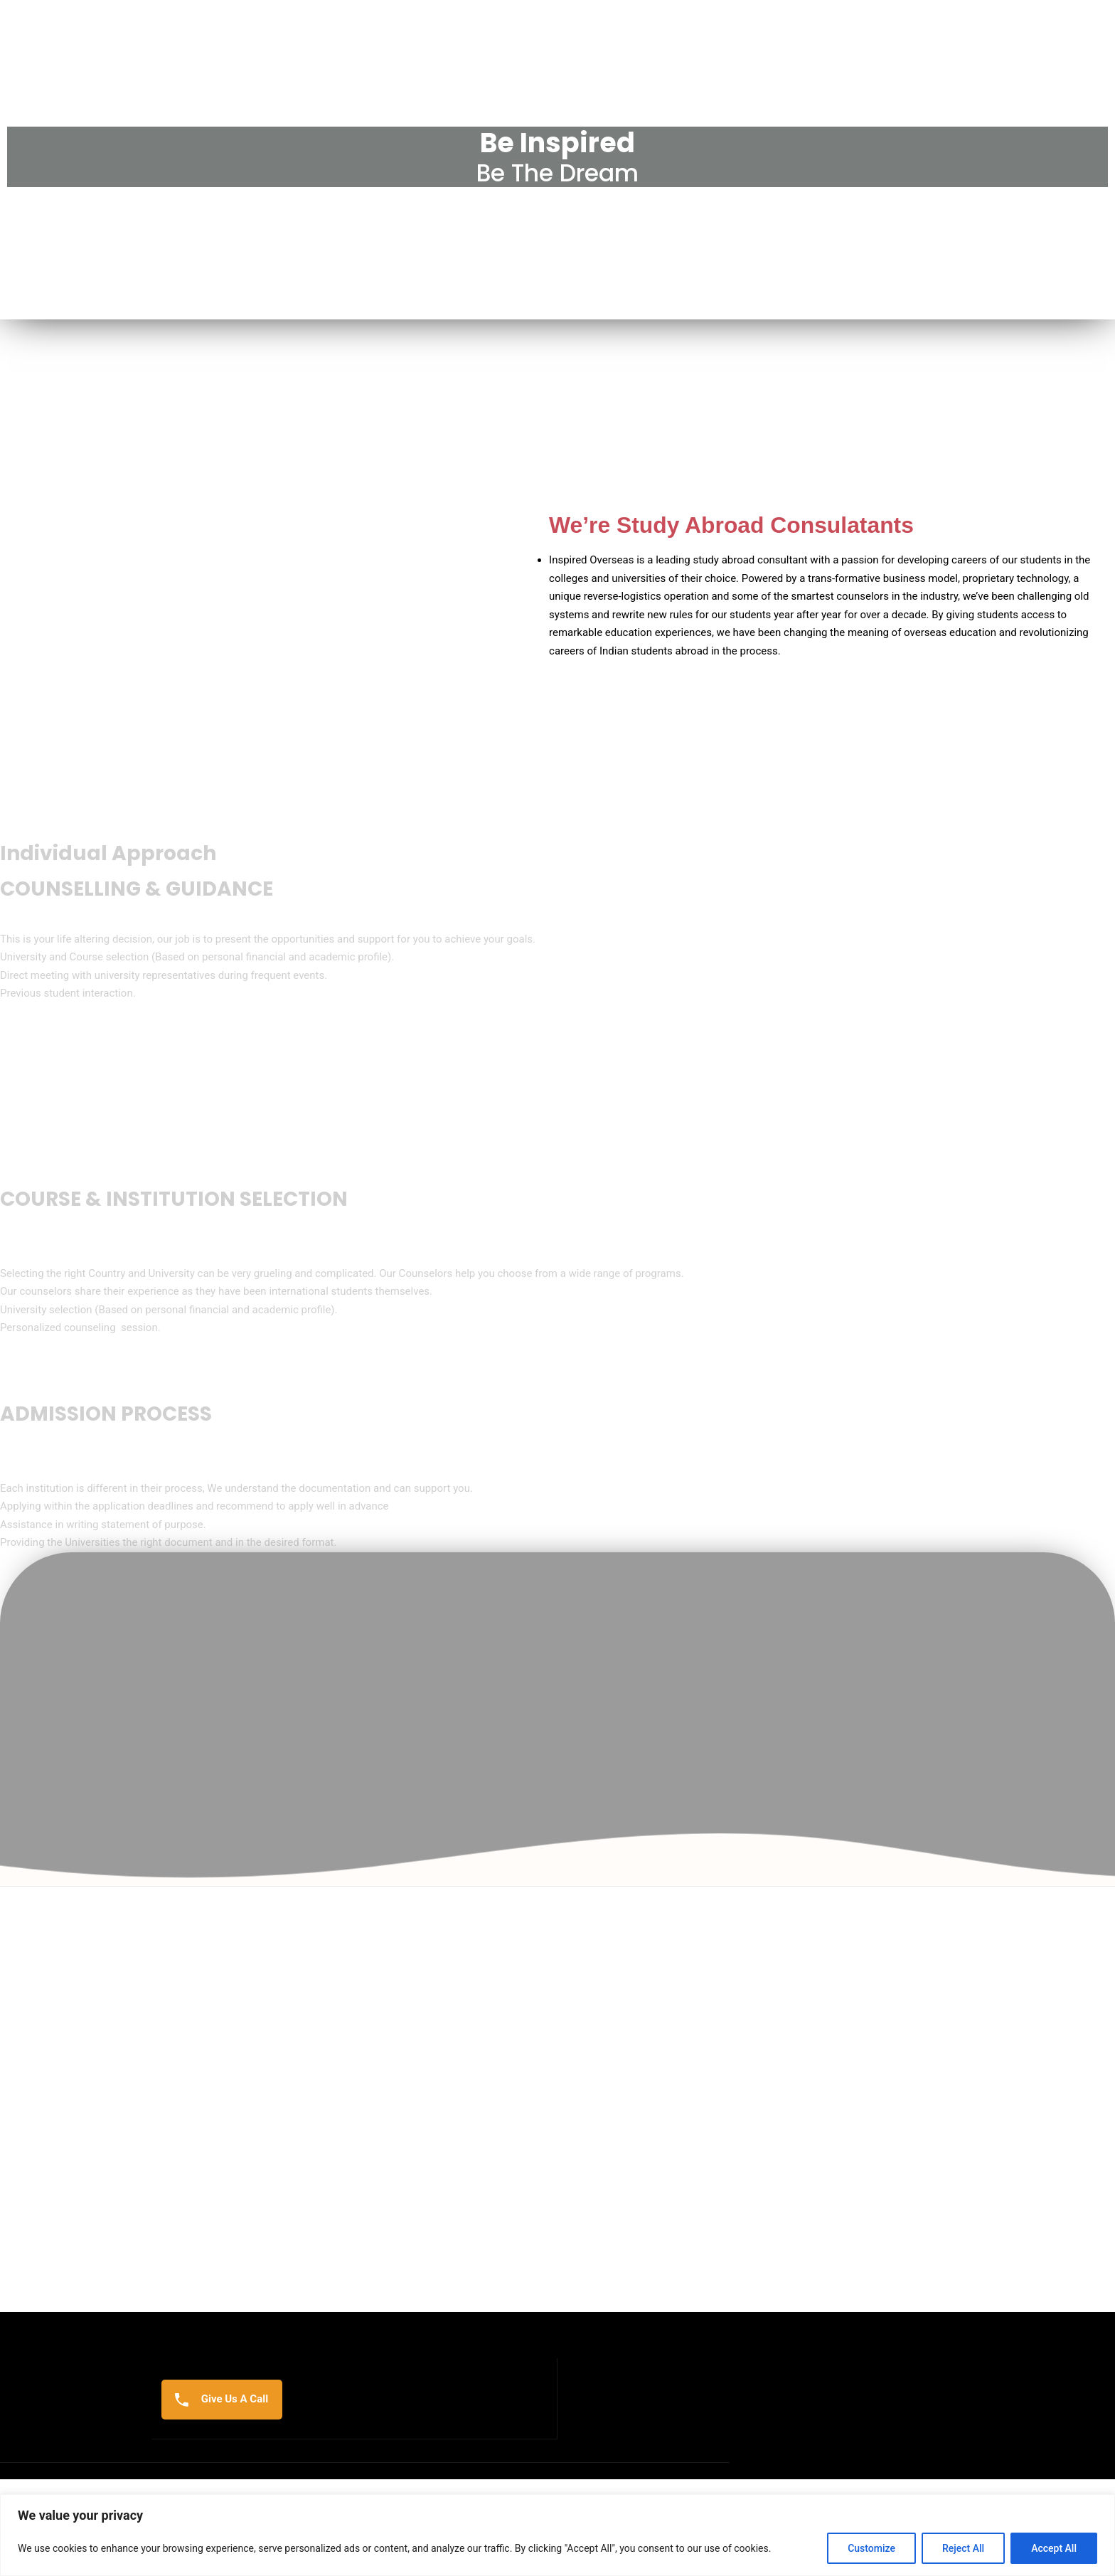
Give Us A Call (221, 2469)
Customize (871, 2548)
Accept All (1054, 2548)
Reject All (963, 2548)
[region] (557, 2535)
